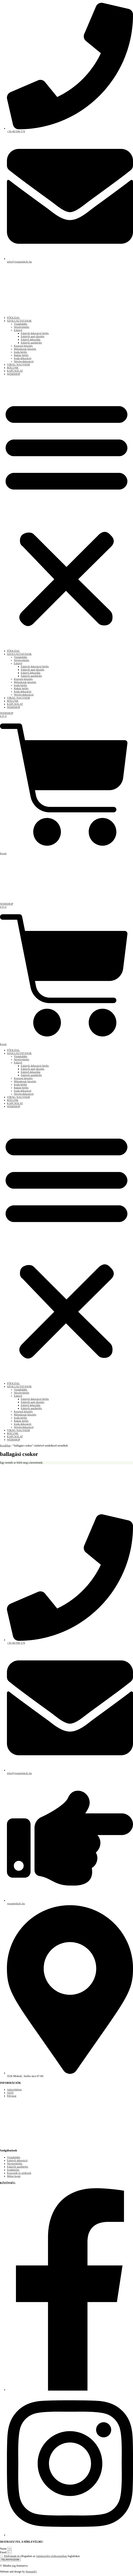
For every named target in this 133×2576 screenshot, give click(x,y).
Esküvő (18, 330)
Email (3, 2552)
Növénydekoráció (24, 361)
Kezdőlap (5, 1445)
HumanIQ (31, 2571)
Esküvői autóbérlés (31, 342)
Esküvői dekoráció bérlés (35, 333)
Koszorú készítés (23, 345)
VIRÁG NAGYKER (18, 364)
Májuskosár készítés (25, 348)
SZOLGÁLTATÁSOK (19, 320)
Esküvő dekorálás (30, 339)
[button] (66, 512)
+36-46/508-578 (16, 131)
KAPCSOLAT (15, 370)
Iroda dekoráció (22, 358)
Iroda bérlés (20, 352)
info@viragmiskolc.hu (19, 261)
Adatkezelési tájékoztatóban (51, 2556)
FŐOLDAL (13, 317)
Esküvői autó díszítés (32, 336)
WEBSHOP (13, 373)
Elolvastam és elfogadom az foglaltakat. (42, 2556)
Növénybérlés (21, 327)
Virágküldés (20, 323)
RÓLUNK (13, 367)
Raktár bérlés (21, 355)
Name (3, 2548)
